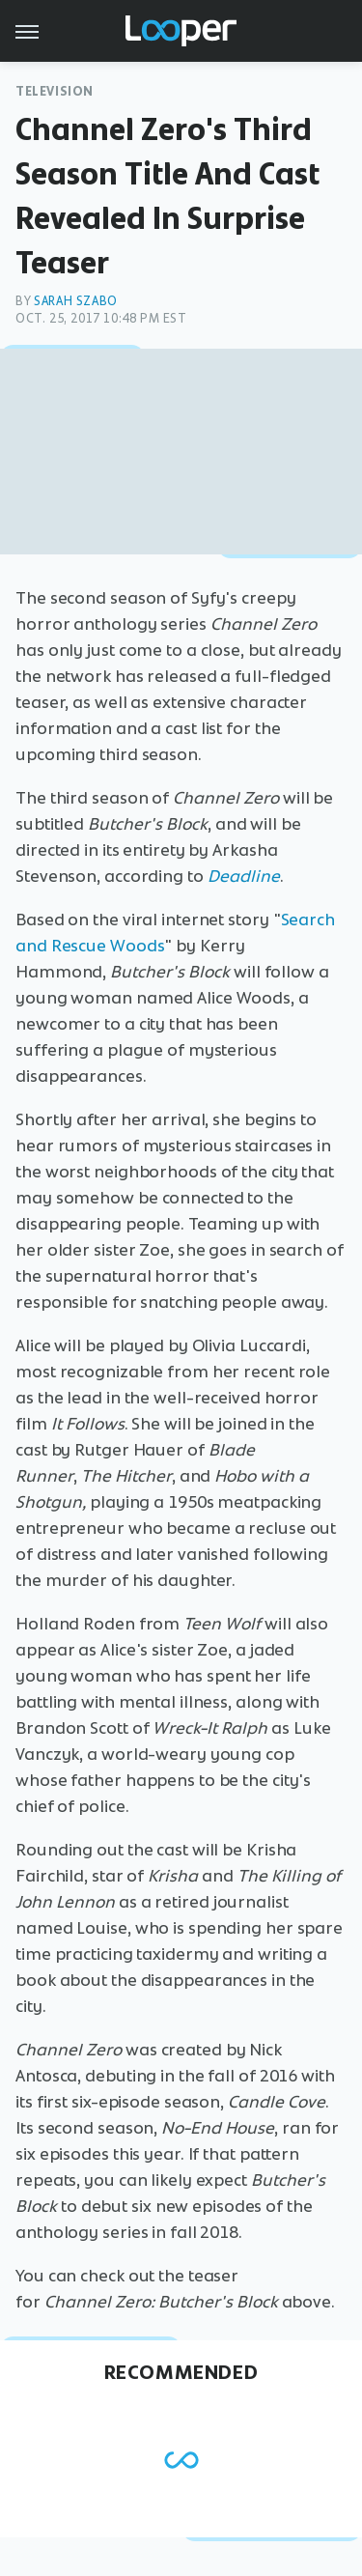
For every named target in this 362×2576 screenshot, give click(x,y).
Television (54, 91)
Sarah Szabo (76, 301)
